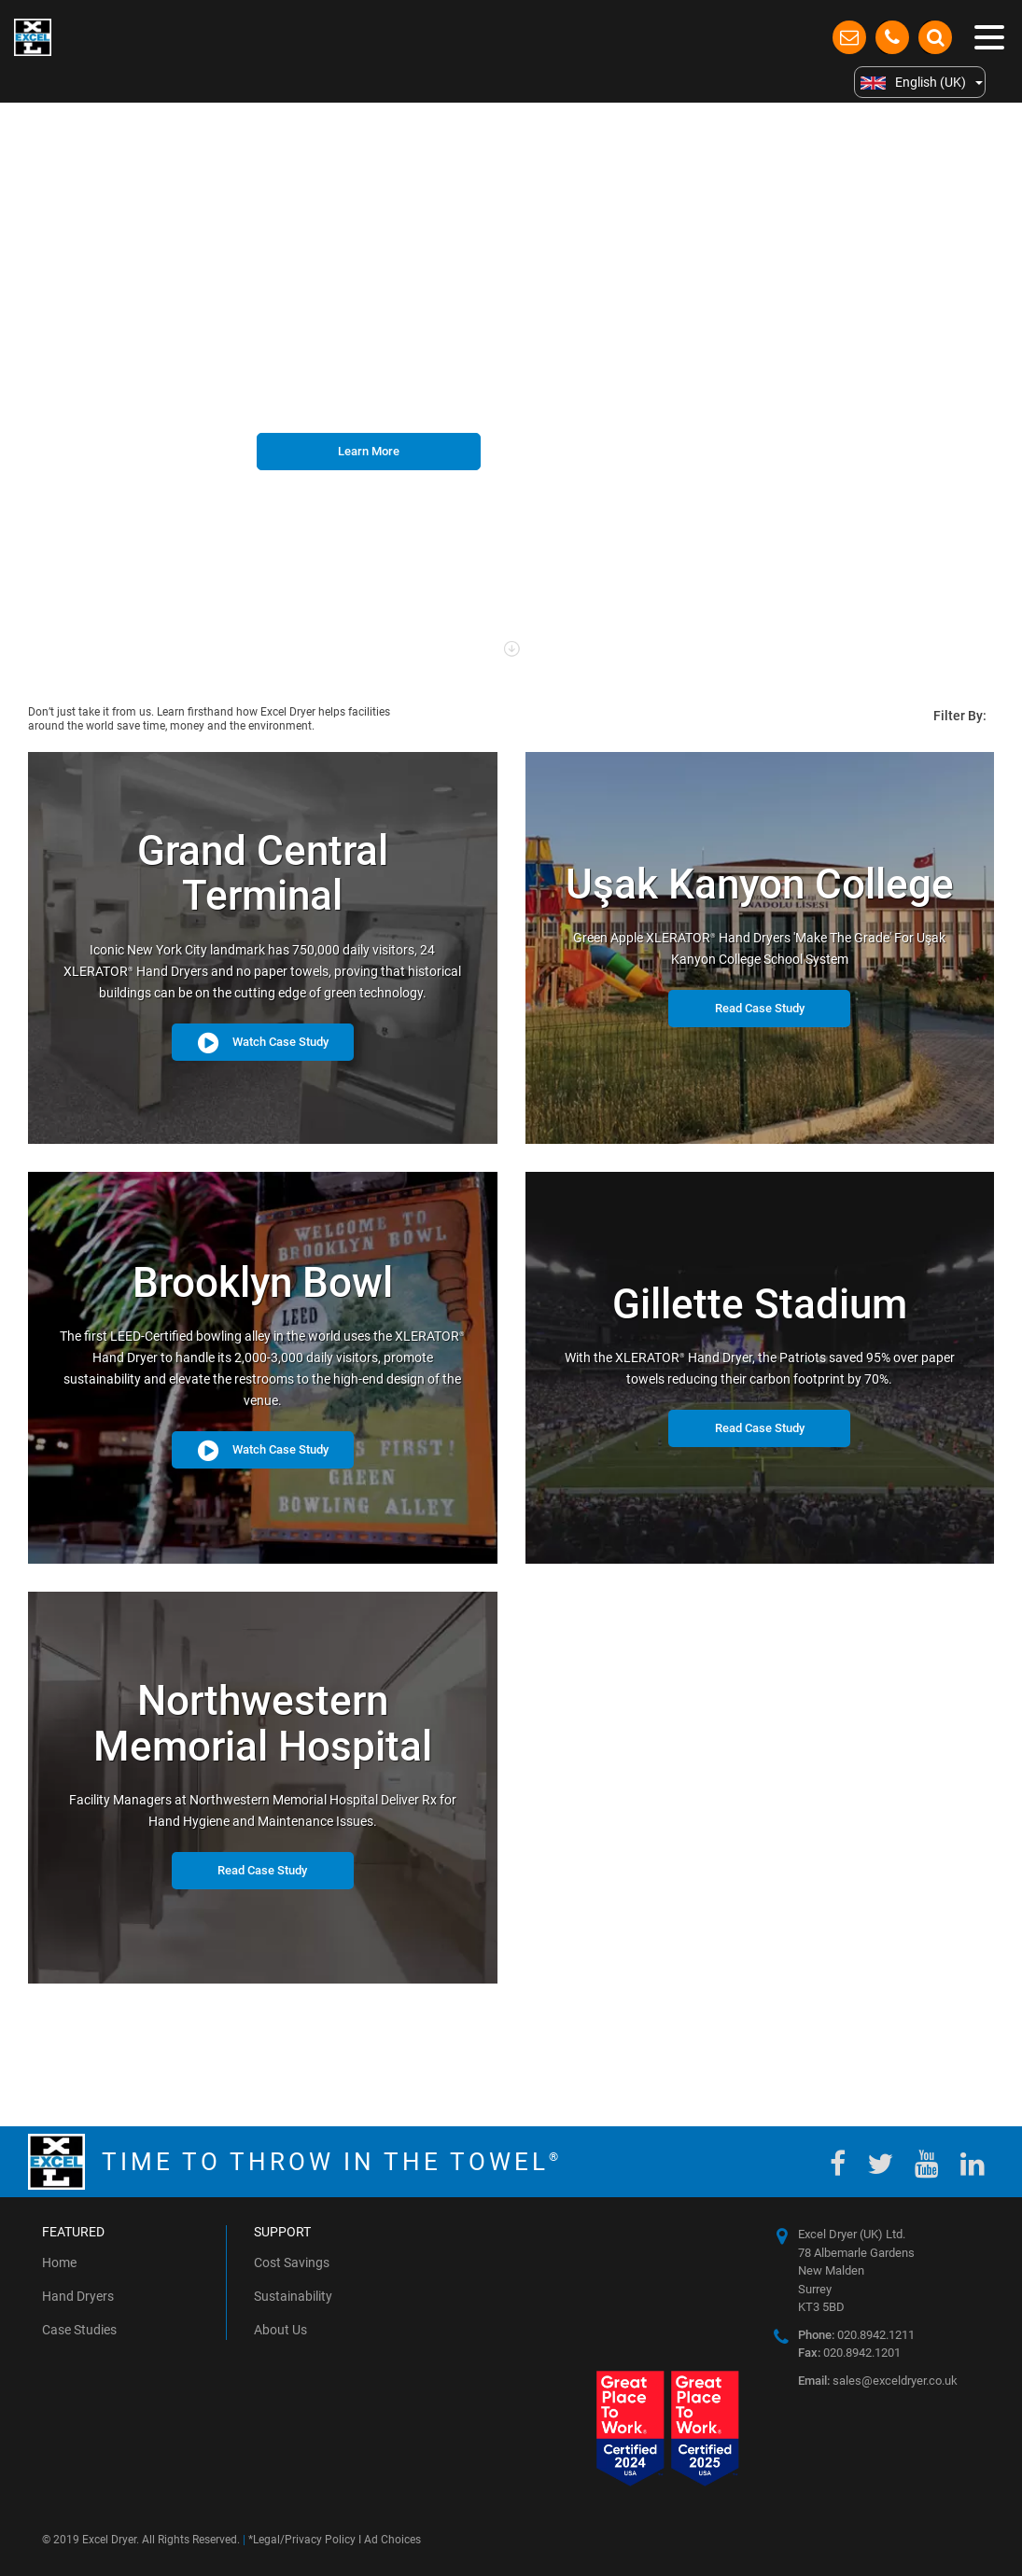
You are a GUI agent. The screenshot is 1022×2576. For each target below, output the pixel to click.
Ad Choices (392, 2539)
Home (59, 2262)
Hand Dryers (78, 2296)
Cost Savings (291, 2262)
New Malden (831, 2270)
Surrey (815, 2289)
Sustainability (293, 2296)
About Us (280, 2329)
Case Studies (79, 2329)
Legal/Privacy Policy (304, 2539)
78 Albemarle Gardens (856, 2253)
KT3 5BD (821, 2307)
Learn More (368, 451)
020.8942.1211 (856, 2335)
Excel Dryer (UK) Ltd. (851, 2234)
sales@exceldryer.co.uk (878, 2381)
